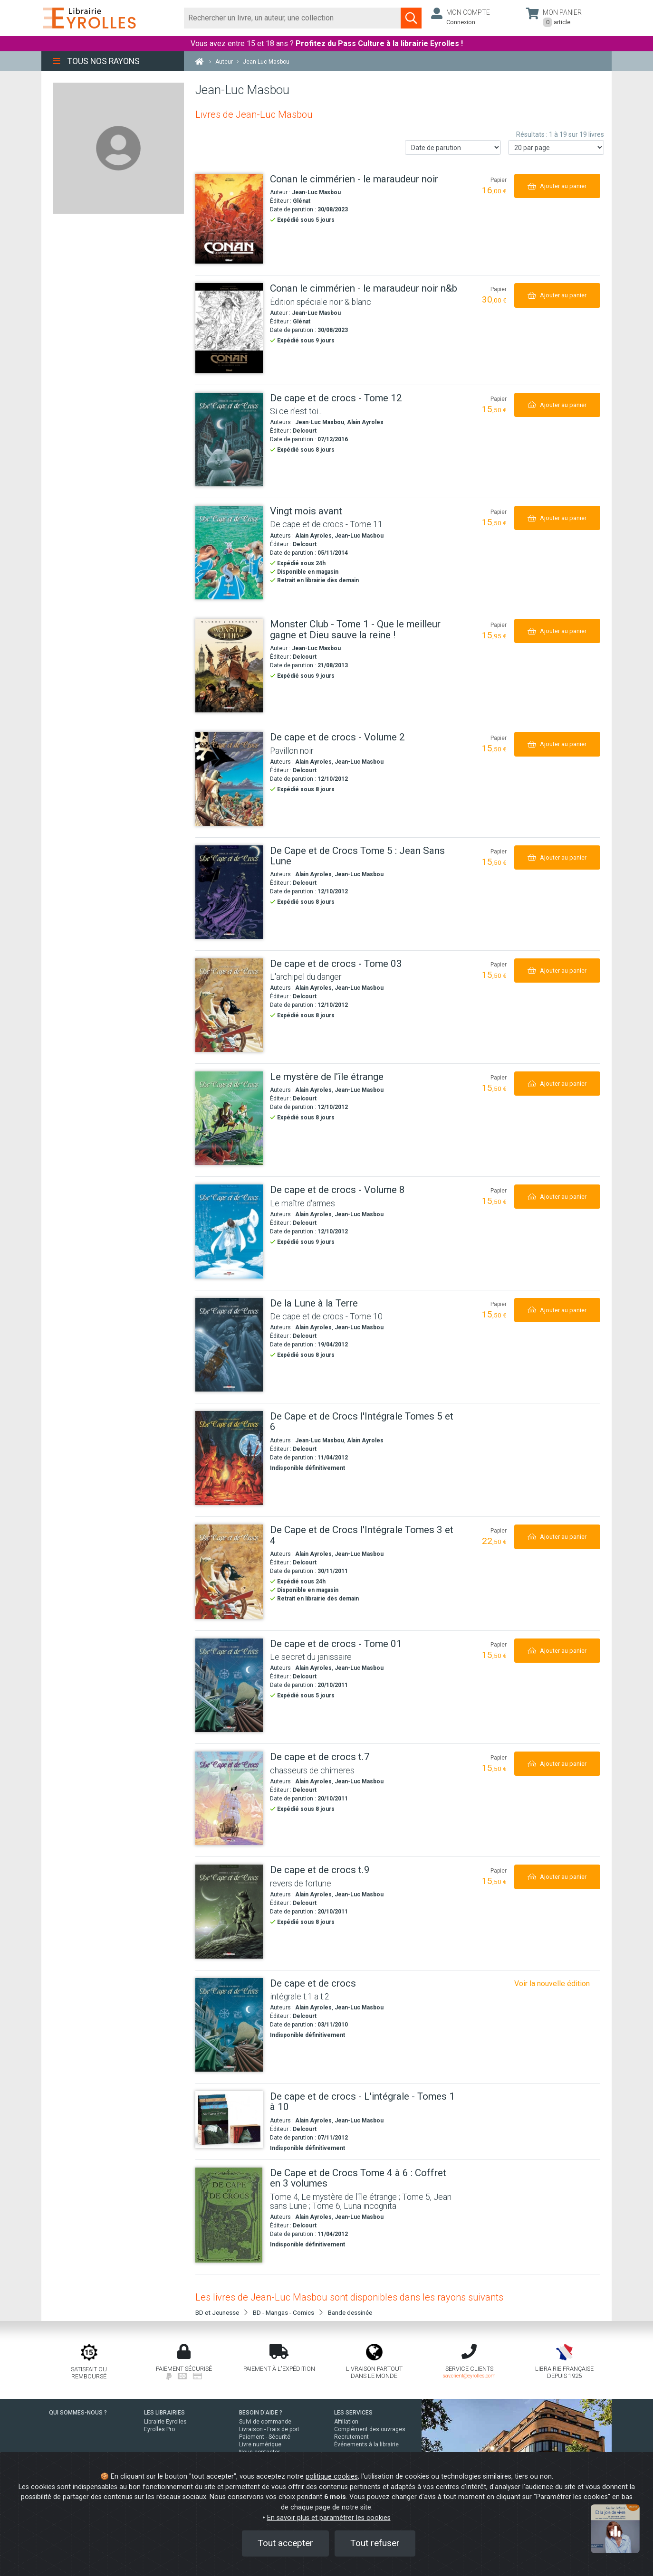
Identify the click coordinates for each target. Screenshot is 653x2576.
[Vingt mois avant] (229, 552)
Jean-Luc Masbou (316, 192)
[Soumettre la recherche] (411, 18)
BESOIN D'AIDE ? (260, 2412)
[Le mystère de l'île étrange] (229, 1118)
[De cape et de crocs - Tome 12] (229, 439)
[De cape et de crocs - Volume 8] (229, 1231)
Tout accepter (285, 2543)
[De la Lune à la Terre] (229, 1345)
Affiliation (346, 2421)
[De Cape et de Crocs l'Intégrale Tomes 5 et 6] (229, 1458)
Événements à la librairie (366, 2444)
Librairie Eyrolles (165, 2421)
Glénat (301, 201)
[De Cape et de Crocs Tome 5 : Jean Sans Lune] (229, 892)
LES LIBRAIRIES (164, 2412)
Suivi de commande (265, 2421)
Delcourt (305, 430)
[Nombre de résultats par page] (556, 147)
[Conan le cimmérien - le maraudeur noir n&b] (229, 328)
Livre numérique (260, 2444)
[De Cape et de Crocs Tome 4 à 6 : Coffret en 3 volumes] (229, 2215)
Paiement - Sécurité (264, 2437)
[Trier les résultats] (453, 147)
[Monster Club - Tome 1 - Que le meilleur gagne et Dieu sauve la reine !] (229, 665)
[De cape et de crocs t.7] (229, 1798)
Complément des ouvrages (369, 2429)
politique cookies (332, 2476)
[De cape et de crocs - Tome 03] (229, 1005)
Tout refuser (375, 2543)
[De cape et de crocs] (229, 2025)
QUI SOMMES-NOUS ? (78, 2412)
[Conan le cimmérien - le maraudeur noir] (229, 219)
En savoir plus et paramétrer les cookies (329, 2518)
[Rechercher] (292, 18)
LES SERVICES (353, 2412)
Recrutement (351, 2437)
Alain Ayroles (365, 422)
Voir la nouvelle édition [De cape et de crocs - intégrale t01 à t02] (552, 1983)
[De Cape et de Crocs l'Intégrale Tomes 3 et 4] (229, 1572)
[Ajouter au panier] (557, 186)
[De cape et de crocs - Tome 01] (229, 1685)
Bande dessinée (350, 2312)
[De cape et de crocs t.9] (229, 1911)
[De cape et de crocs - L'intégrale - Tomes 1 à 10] (229, 2119)
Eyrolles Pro (159, 2429)
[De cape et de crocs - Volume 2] (229, 778)
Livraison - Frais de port (269, 2429)
